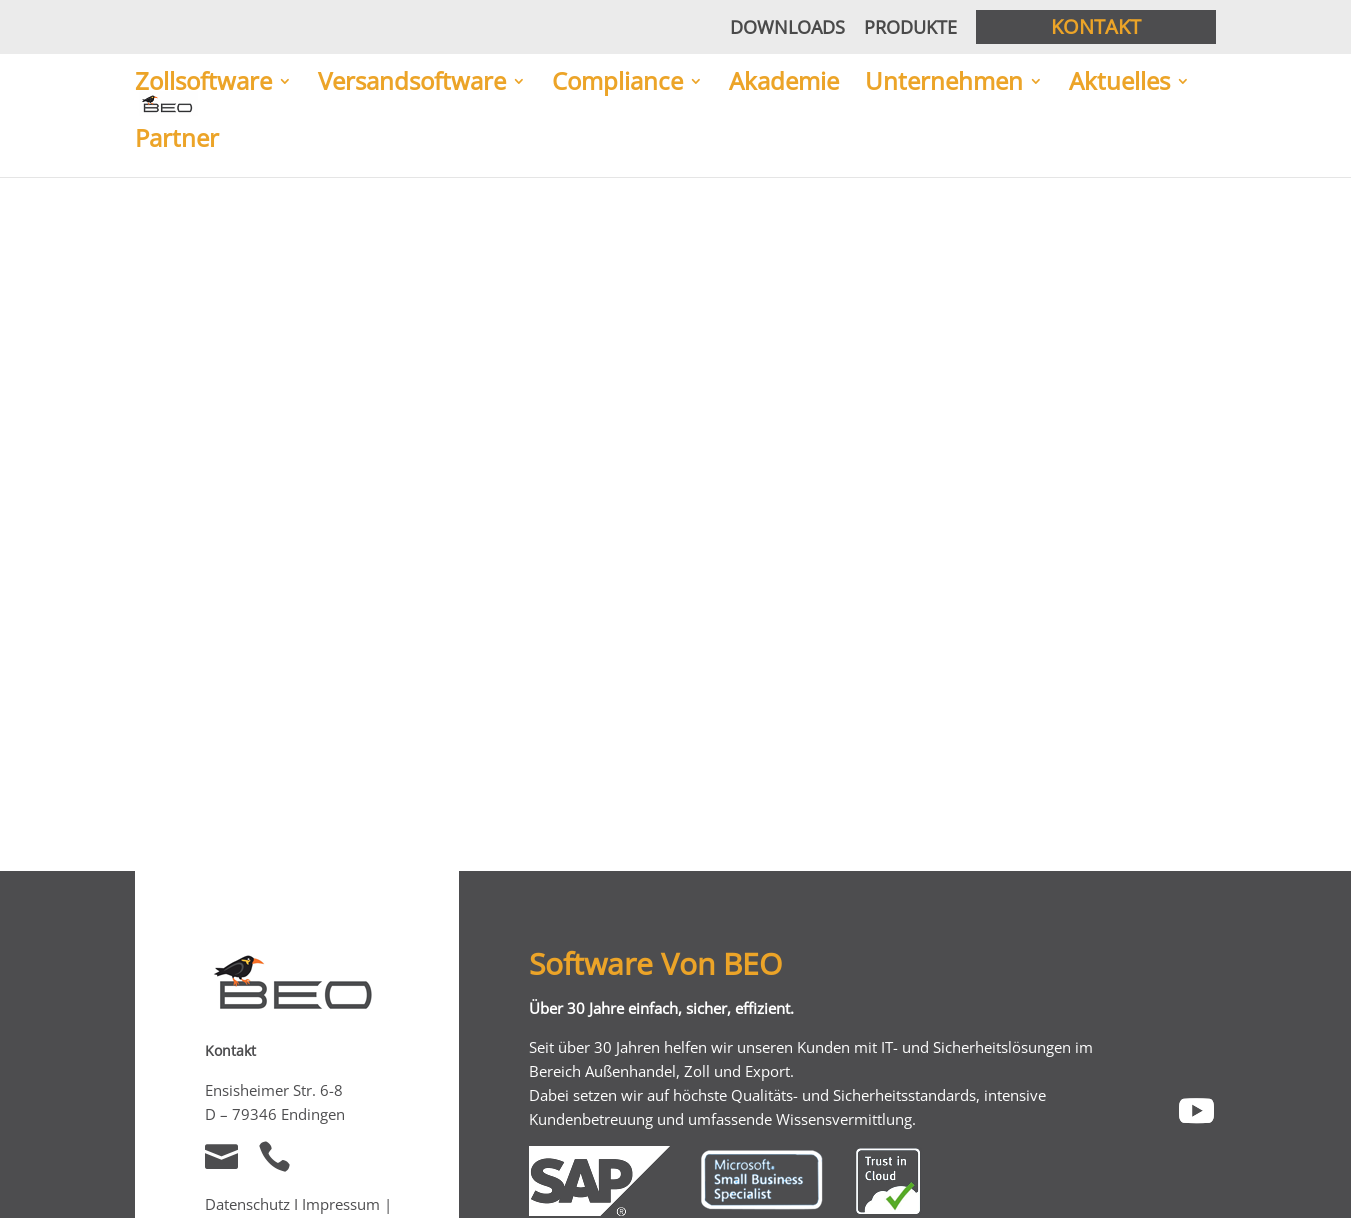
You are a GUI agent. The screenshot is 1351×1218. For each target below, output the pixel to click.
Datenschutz (247, 1204)
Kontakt (1096, 26)
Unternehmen (944, 83)
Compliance (617, 83)
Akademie (784, 83)
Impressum (343, 1204)
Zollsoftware (203, 83)
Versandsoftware (412, 83)
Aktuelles (1119, 83)
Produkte (910, 27)
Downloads (787, 27)
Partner (177, 140)
